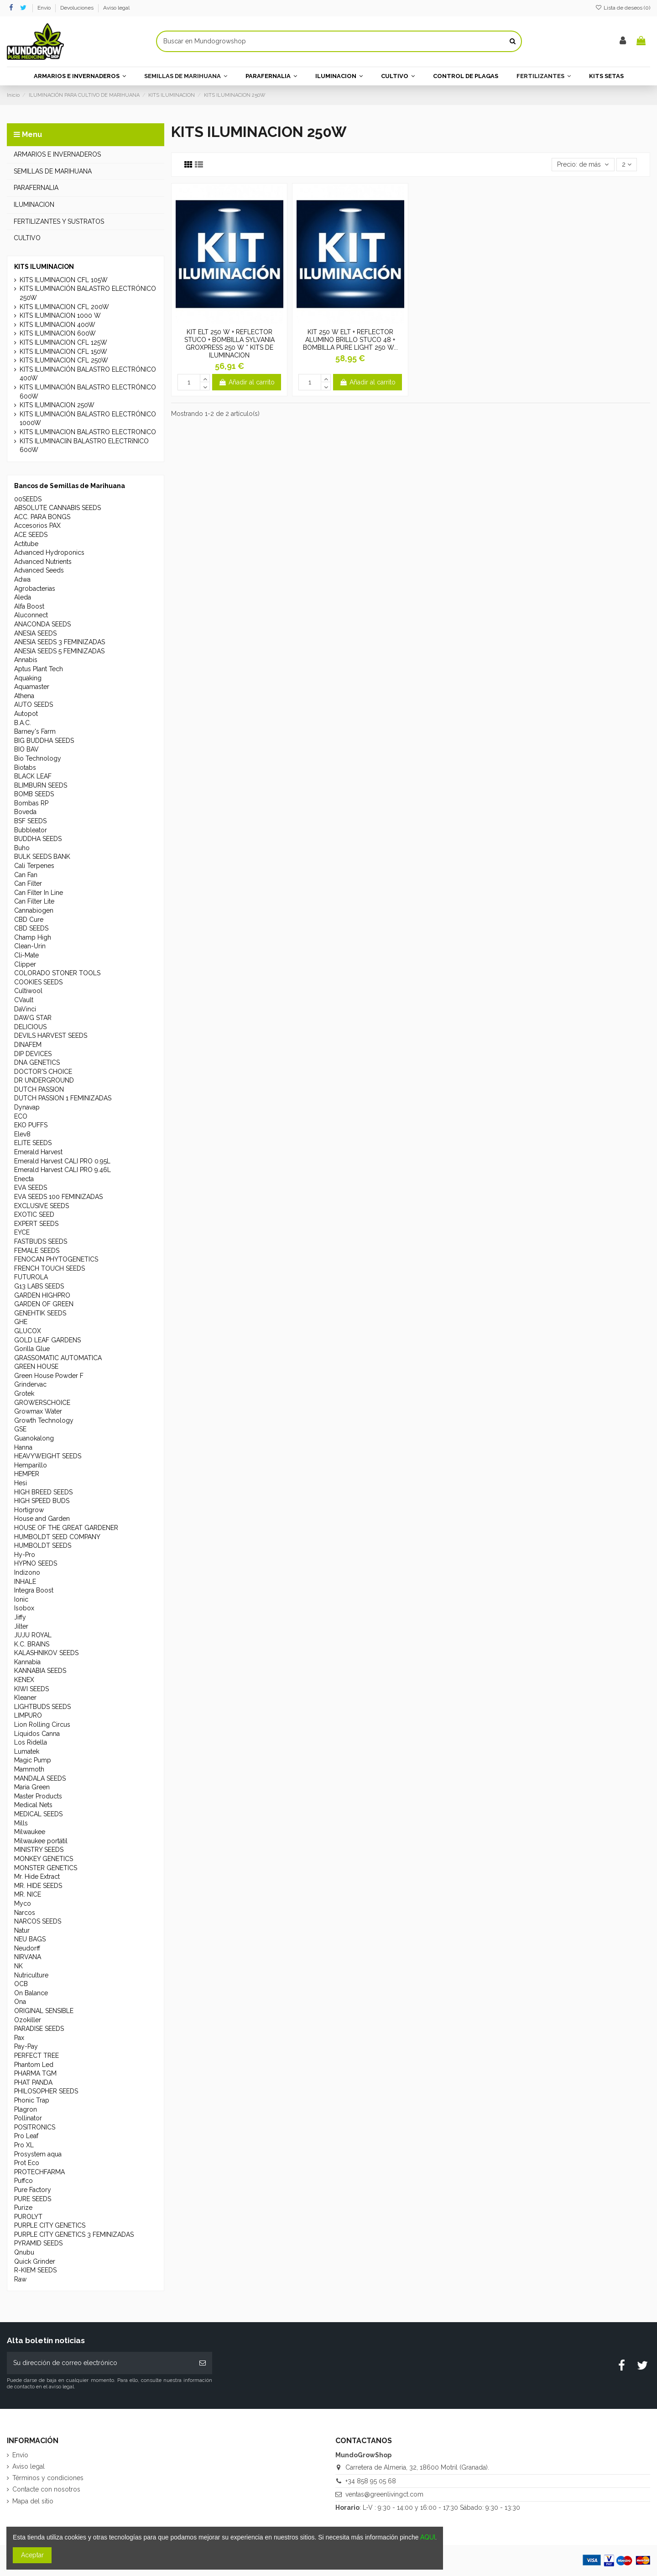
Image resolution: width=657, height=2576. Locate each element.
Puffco (23, 2180)
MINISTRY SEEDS (38, 1849)
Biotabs (25, 767)
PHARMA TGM (35, 2073)
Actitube (26, 543)
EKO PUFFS (30, 1125)
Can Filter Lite (34, 901)
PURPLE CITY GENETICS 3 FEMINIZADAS (74, 2234)
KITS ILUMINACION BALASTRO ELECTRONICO (88, 432)
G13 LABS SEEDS (39, 1286)
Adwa (22, 579)
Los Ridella (30, 1742)
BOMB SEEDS (34, 794)
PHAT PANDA (33, 2082)
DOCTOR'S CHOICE (43, 1071)
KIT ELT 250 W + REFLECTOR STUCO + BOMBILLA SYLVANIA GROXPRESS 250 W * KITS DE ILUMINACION (229, 343)
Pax (19, 2037)
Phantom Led (33, 2064)
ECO (20, 1116)
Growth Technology (43, 1420)
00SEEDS (28, 499)
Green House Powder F (48, 1375)
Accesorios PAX (37, 525)
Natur (22, 1930)
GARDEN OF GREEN (43, 1304)
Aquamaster (31, 686)
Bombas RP (31, 803)
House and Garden (42, 1518)
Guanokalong (34, 1438)
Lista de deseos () (622, 8)
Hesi (20, 1483)
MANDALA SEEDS (40, 1778)
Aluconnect (31, 615)
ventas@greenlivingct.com (384, 2494)
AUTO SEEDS (33, 704)
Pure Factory (32, 2189)
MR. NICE (27, 1894)
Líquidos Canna (37, 1733)
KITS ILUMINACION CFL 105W (64, 280)
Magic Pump (32, 1760)
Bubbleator (30, 830)
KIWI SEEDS (31, 1689)
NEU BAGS (30, 1939)
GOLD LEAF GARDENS (47, 1340)
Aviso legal (116, 8)
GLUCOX (27, 1331)
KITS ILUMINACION (44, 266)
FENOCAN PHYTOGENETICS (56, 1259)
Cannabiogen (33, 910)
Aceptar (32, 2555)
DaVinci (25, 1009)
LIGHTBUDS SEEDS (42, 1706)
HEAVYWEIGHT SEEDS (47, 1456)
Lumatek (26, 1751)
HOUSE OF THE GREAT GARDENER (66, 1527)
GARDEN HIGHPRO (42, 1295)
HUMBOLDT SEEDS (42, 1545)
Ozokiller (27, 2020)
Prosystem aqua (38, 2154)
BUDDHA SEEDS (38, 838)
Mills (21, 1823)
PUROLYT (28, 2216)
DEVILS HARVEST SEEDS (50, 1035)
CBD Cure (28, 919)
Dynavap (27, 1107)
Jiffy (20, 1617)
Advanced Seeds (39, 570)
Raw (20, 2279)
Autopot (26, 713)
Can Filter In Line (38, 892)
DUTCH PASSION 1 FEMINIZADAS (62, 1098)
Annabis (25, 659)
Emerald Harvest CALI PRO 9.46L (62, 1169)
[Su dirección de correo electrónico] (100, 2363)
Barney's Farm (35, 731)
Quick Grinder (34, 2261)
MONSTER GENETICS (45, 1868)
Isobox (24, 1608)
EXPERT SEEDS (36, 1223)
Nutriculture (31, 1975)
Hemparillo (30, 1465)
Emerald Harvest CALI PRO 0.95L (62, 1161)
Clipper (25, 964)
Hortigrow (29, 1510)
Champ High (32, 937)
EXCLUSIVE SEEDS (41, 1205)
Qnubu (24, 2252)
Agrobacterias (34, 588)
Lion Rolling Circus (42, 1724)
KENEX (24, 1679)
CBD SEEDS (31, 928)
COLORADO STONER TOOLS (57, 973)
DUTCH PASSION (39, 1089)
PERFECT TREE (36, 2055)
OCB (21, 1983)
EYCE (22, 1232)
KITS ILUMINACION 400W (57, 324)
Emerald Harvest (38, 1152)
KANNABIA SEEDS (40, 1670)
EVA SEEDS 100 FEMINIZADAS (58, 1196)
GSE (20, 1429)
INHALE (25, 1581)
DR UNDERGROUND (44, 1080)
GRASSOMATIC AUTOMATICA (58, 1358)
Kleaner (25, 1697)
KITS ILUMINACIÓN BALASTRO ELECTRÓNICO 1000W (88, 418)
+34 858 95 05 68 (370, 2481)
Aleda (22, 597)
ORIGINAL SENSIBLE (43, 2010)
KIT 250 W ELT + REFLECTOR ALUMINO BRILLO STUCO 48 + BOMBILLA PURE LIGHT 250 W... (350, 339)
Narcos (24, 1912)
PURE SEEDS (32, 2199)
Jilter (21, 1626)
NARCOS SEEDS (37, 1921)
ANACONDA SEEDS (42, 624)
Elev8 (22, 1134)
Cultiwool (28, 990)
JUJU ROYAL (33, 1635)
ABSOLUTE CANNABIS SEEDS (57, 507)
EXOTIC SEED (34, 1214)
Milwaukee (29, 1831)
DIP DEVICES (33, 1053)
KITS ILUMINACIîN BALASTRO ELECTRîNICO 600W (84, 445)
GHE (20, 1321)
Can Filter (28, 883)
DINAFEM (28, 1044)
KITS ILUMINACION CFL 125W (63, 342)
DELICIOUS (30, 1026)
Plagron (25, 2109)
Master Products (38, 1796)
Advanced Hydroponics (49, 552)
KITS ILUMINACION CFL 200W (64, 306)
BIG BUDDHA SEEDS (44, 740)
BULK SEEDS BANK (42, 856)
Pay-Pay (26, 2046)
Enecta (24, 1179)
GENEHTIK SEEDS (40, 1313)
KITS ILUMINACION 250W (57, 405)
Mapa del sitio (32, 2501)
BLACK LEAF (33, 776)
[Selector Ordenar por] (583, 164)
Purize (23, 2207)
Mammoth (29, 1769)
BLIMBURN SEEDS (40, 785)
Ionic (21, 1599)
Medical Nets (33, 1804)
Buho (22, 848)
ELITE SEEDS (33, 1142)
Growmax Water (38, 1411)
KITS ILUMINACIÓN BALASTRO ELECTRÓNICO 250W (88, 293)
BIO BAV (26, 749)
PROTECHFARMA (39, 2172)
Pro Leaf (26, 2136)
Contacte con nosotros (46, 2489)
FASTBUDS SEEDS (40, 1241)
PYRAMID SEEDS (38, 2243)
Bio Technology (37, 758)
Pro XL (24, 2145)
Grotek (24, 1393)
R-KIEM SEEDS (35, 2270)
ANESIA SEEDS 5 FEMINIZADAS (59, 651)
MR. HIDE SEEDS (38, 1885)
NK (18, 1966)
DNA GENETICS (37, 1062)
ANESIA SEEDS (35, 633)
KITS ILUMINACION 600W (58, 333)
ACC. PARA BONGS (42, 516)
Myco (22, 1903)
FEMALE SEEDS (36, 1250)
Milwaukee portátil (41, 1841)
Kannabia (27, 1662)
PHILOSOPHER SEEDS (46, 2091)
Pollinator (28, 2118)
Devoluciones (77, 8)
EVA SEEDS (30, 1187)
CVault (23, 1000)
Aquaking (28, 678)
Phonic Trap (31, 2100)
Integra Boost (33, 1590)
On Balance (31, 1993)
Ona (20, 2001)
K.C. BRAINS (31, 1644)
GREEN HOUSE (36, 1366)
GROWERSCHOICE (42, 1402)
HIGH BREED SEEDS (43, 1492)
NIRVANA (27, 1957)
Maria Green (32, 1787)
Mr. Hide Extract (37, 1876)
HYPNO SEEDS (35, 1563)
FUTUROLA (31, 1277)
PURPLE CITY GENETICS (49, 2225)
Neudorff (27, 1948)
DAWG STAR (33, 1017)
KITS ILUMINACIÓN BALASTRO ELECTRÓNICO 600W (88, 392)
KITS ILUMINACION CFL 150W (63, 351)
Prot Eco (26, 2162)
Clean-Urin (30, 946)
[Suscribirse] (202, 2363)
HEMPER (26, 1473)
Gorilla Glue (32, 1348)
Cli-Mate (26, 955)
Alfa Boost (29, 606)
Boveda (25, 811)
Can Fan (25, 874)
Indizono (27, 1572)
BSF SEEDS (30, 821)
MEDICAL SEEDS (38, 1814)
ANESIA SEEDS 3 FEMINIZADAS (59, 642)
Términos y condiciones (47, 2477)
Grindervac (30, 1384)
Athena (24, 695)
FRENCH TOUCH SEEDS (49, 1268)
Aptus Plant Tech (38, 669)
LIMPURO (28, 1715)
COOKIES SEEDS (38, 982)
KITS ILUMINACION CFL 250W (64, 360)
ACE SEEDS (30, 534)
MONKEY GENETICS (43, 1858)
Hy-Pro (24, 1554)
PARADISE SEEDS (39, 2028)
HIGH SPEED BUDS (41, 1500)
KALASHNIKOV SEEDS (46, 1652)
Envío (44, 8)
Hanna (23, 1447)
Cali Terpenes (34, 865)
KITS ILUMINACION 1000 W (60, 315)
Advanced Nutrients (43, 561)
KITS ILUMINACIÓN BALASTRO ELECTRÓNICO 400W (88, 374)
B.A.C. (22, 722)
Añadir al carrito (247, 382)
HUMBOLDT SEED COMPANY (57, 1536)
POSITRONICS (34, 2127)
